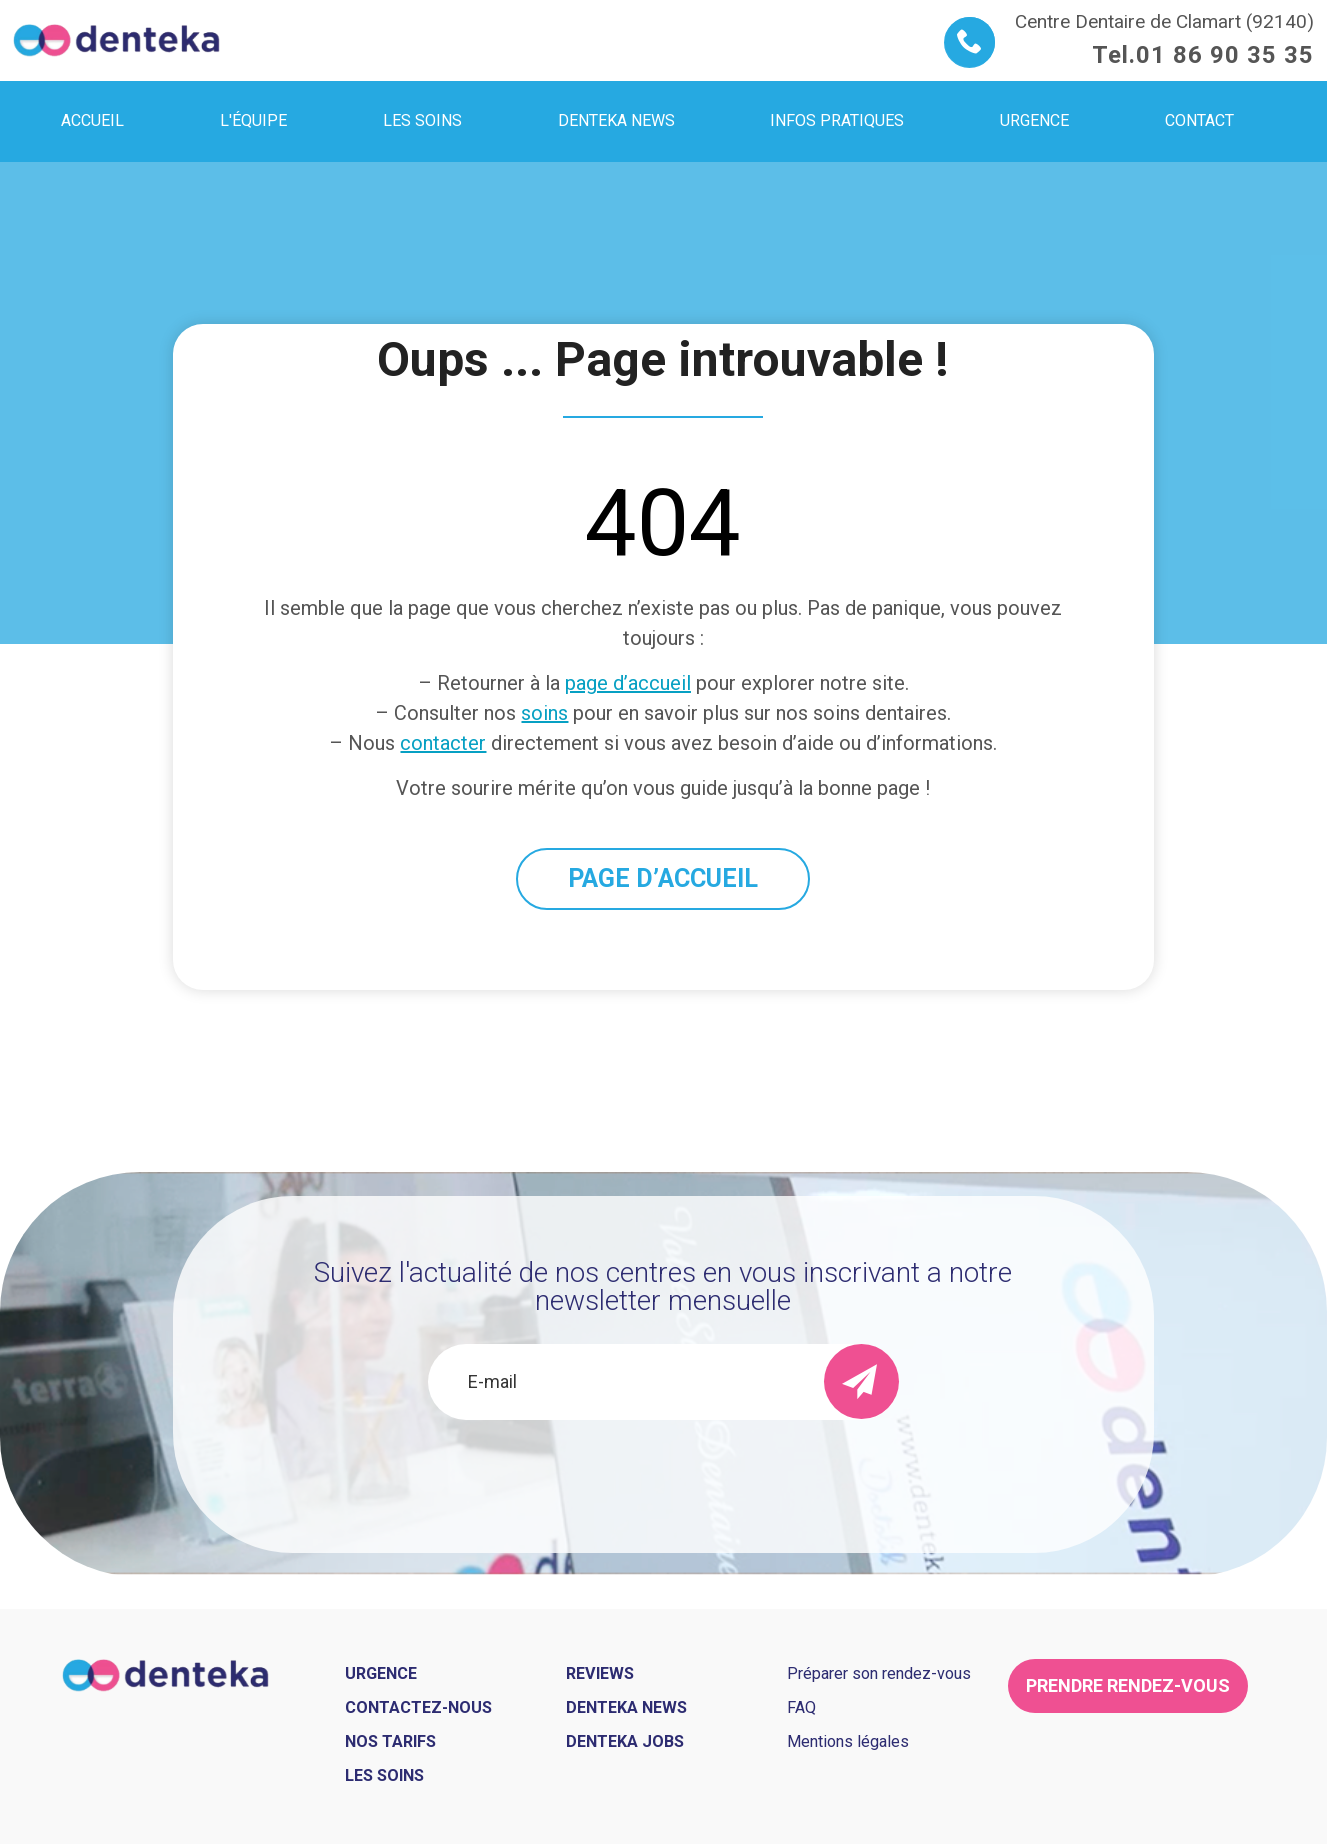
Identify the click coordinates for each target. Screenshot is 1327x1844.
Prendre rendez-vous (1128, 1685)
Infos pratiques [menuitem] (837, 120)
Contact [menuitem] (1199, 120)
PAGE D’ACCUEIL (663, 878)
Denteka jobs (625, 1741)
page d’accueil (628, 683)
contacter (443, 743)
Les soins (384, 1775)
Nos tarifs (390, 1741)
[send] (861, 1381)
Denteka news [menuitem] (616, 120)
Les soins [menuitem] (422, 120)
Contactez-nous (418, 1707)
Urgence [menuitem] (1034, 120)
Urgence (381, 1673)
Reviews (600, 1673)
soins (544, 713)
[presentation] (663, 1474)
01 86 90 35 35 (1225, 55)
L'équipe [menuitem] (253, 120)
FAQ (801, 1707)
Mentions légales (848, 1741)
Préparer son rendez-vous (879, 1673)
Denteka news (626, 1707)
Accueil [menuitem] (92, 120)
